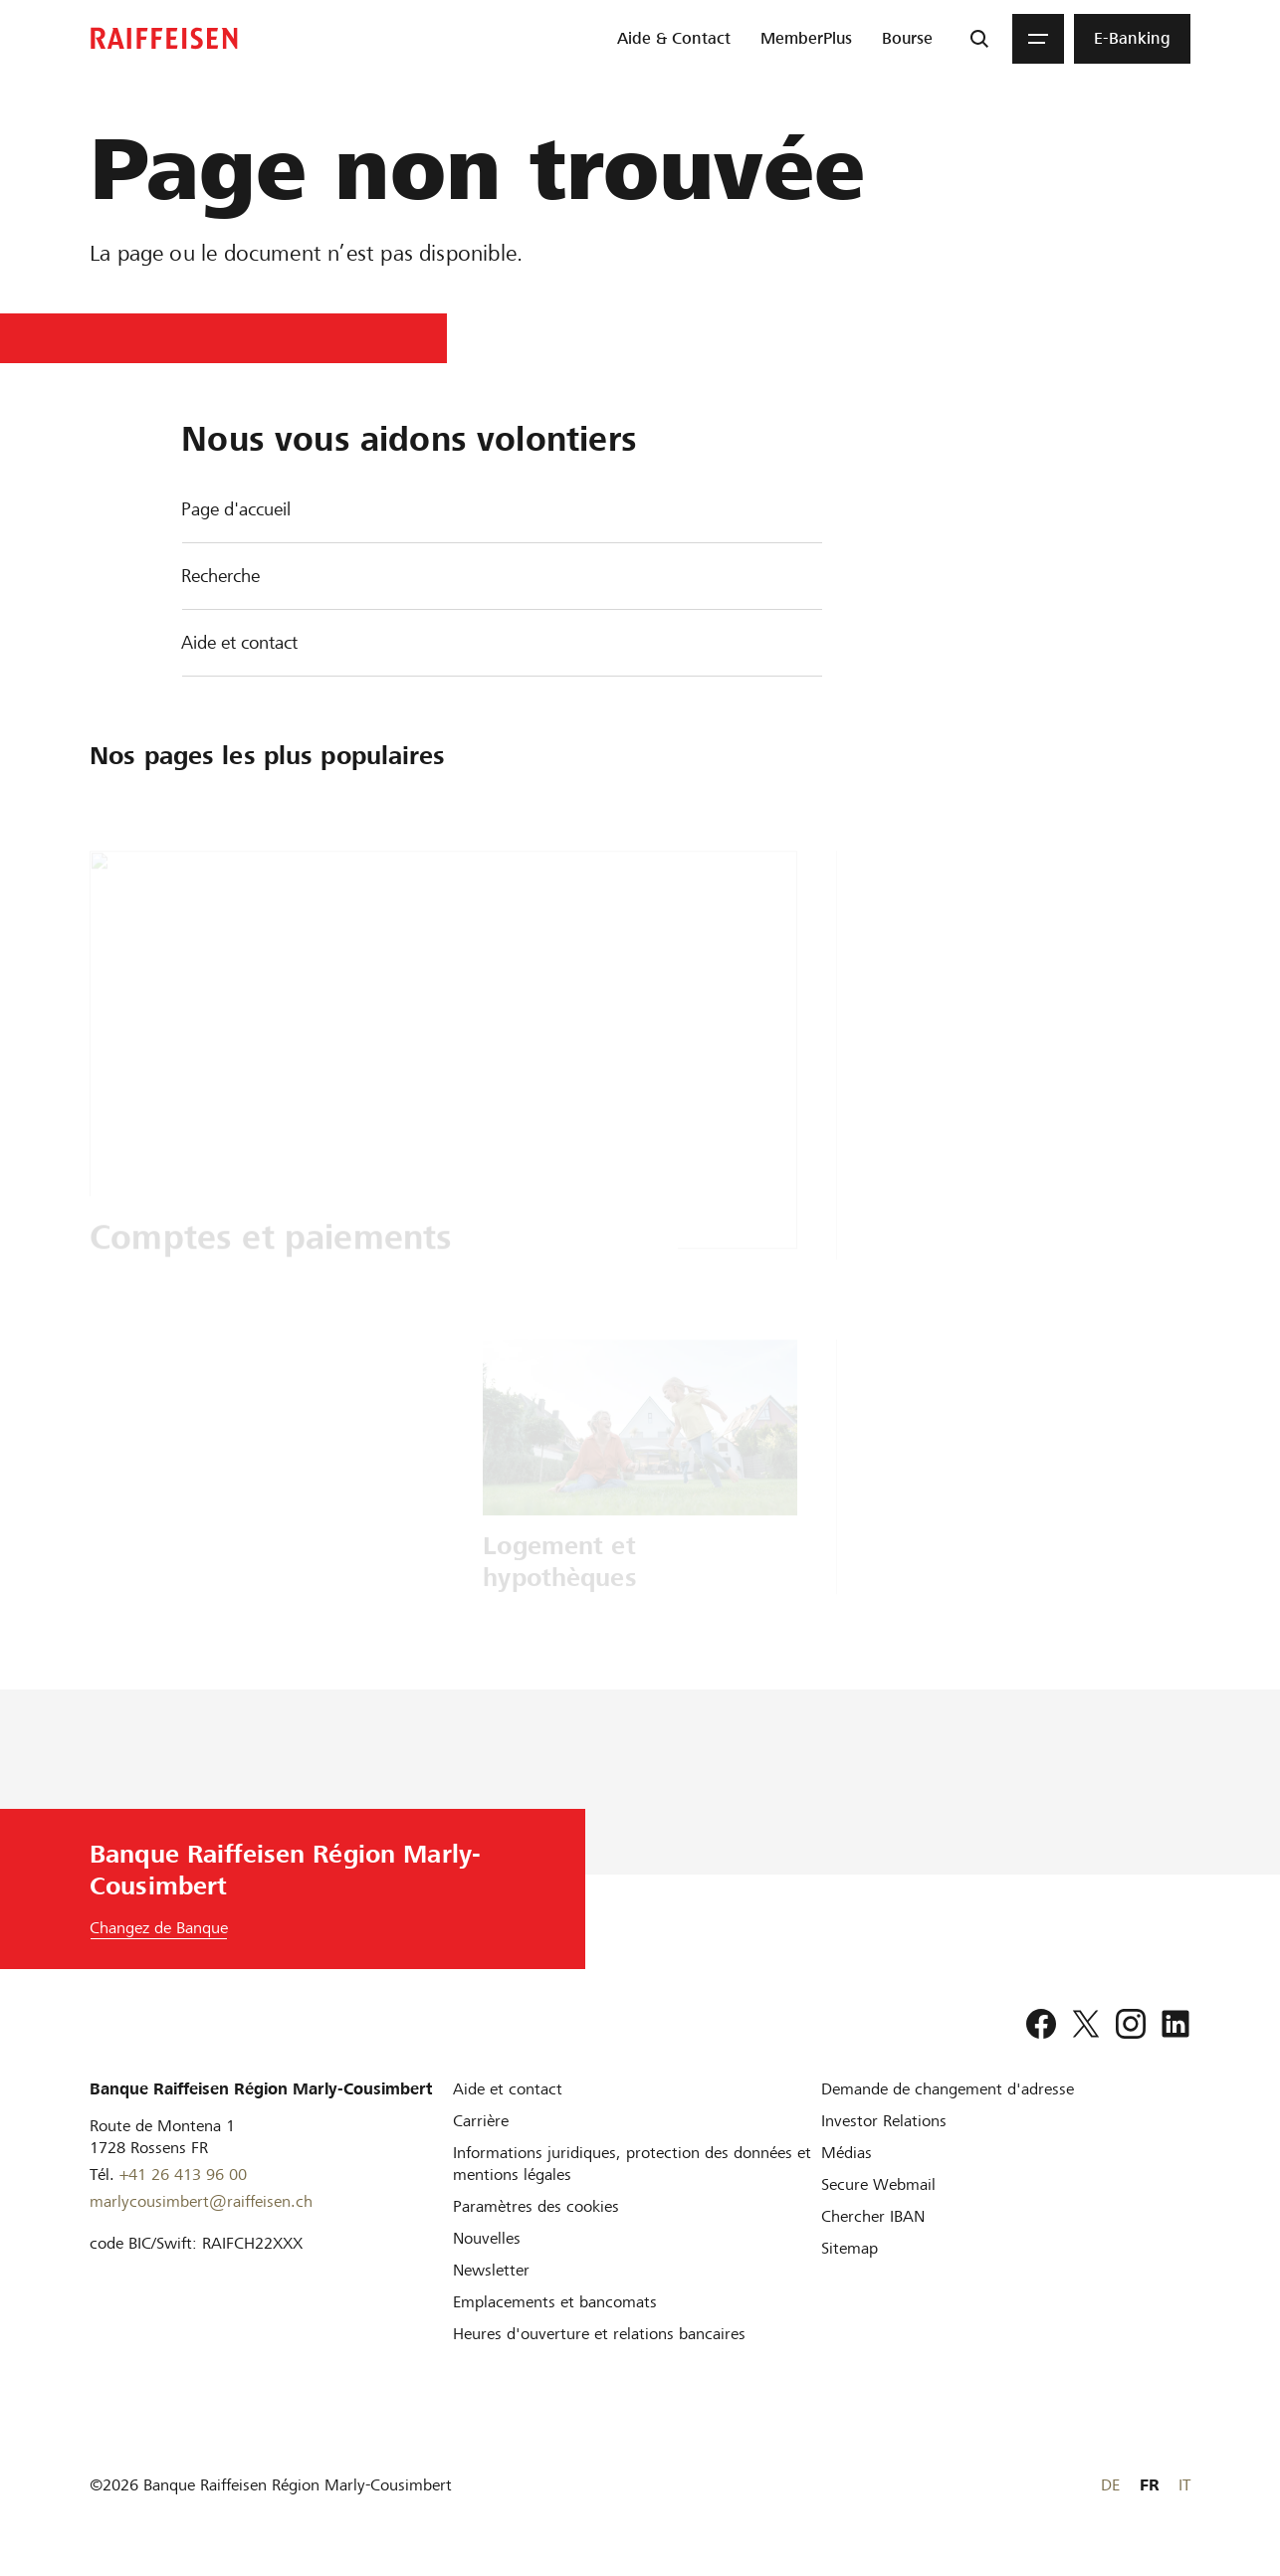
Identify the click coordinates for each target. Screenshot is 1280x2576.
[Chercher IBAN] (873, 2216)
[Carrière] (481, 2120)
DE (1110, 2485)
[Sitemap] (849, 2248)
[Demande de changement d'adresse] (947, 2089)
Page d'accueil (236, 508)
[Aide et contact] (507, 2089)
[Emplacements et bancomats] (555, 2301)
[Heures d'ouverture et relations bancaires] (599, 2333)
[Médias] (846, 2152)
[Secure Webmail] (878, 2184)
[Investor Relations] (884, 2120)
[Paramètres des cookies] (536, 2206)
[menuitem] (674, 39)
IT (1184, 2485)
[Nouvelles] (487, 2238)
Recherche (220, 575)
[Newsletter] (491, 2270)
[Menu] (1038, 39)
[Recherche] (979, 39)
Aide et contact (239, 642)
